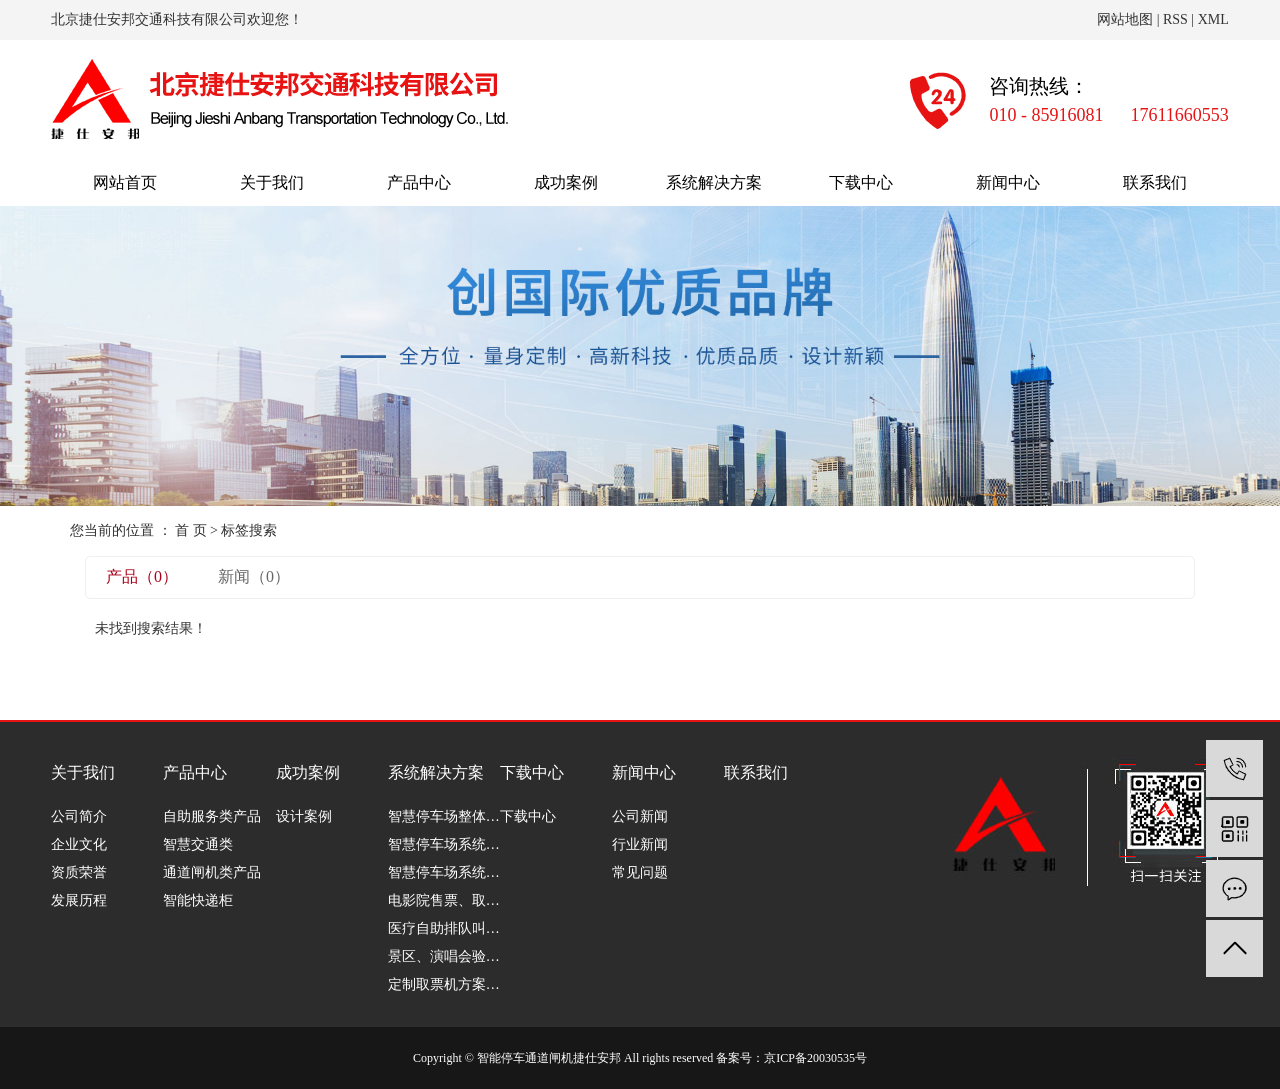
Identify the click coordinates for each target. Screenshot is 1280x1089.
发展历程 (79, 900)
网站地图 (1125, 19)
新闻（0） (254, 576)
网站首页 (125, 182)
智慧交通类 (198, 844)
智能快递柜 (198, 900)
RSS (1175, 19)
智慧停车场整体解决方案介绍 (444, 816)
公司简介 (79, 816)
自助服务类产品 (212, 816)
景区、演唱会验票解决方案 (444, 956)
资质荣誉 (79, 872)
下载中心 (861, 182)
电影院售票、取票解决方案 (444, 900)
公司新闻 (640, 816)
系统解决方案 (714, 182)
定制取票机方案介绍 (444, 984)
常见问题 (640, 872)
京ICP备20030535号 (815, 1058)
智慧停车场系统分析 (444, 844)
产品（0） (142, 576)
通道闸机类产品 (212, 872)
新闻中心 (1008, 182)
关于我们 (272, 182)
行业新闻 (640, 844)
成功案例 (566, 182)
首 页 (191, 530)
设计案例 (304, 816)
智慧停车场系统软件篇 (444, 872)
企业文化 (79, 844)
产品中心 (419, 182)
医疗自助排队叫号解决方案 (444, 928)
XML (1213, 19)
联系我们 (1155, 182)
